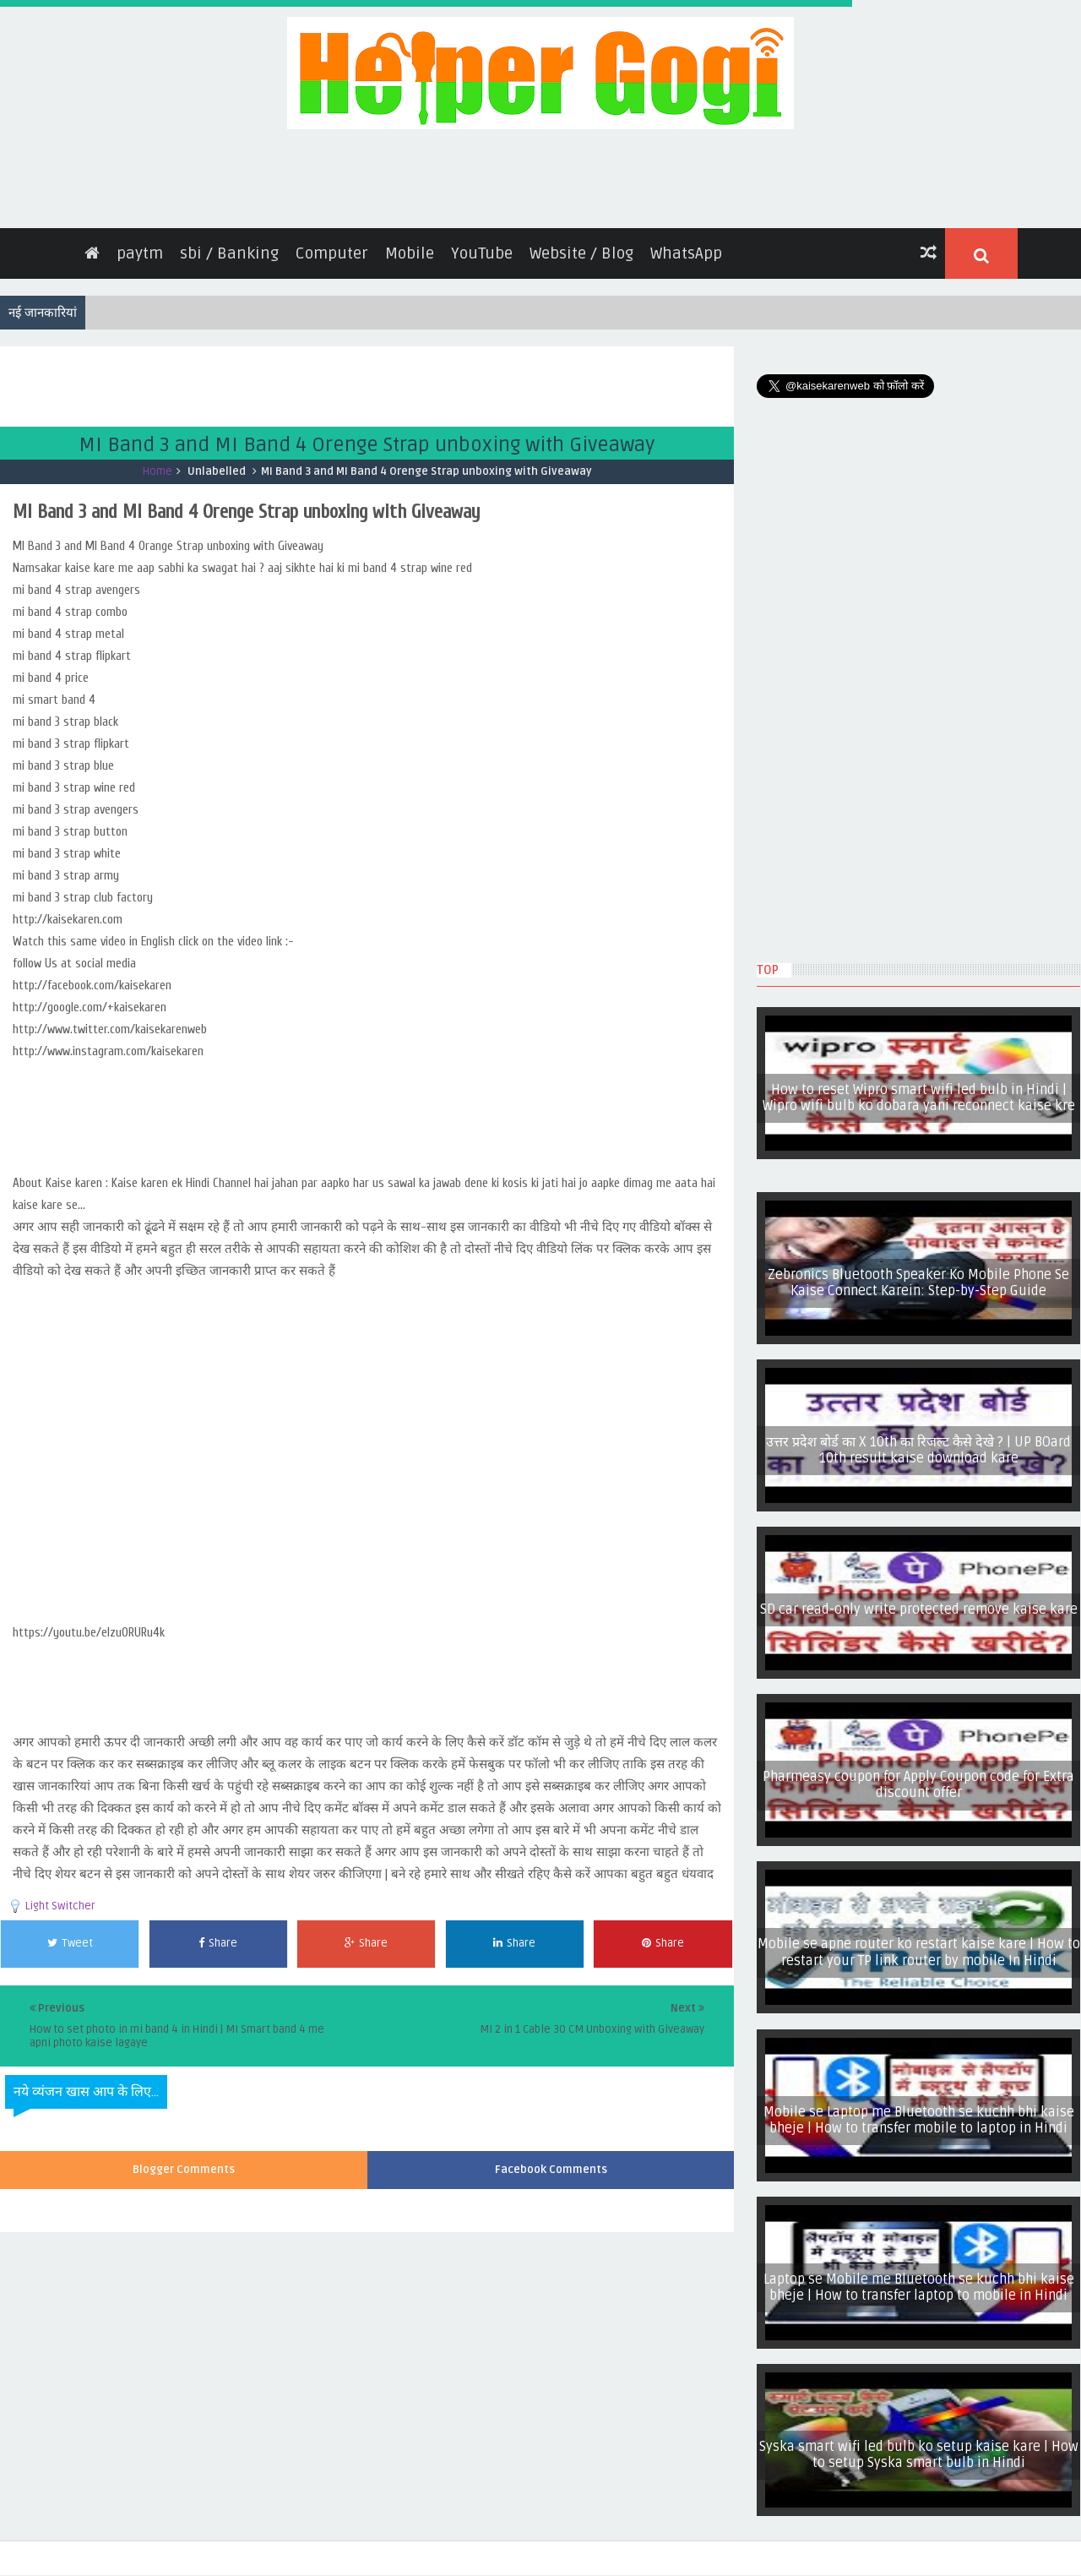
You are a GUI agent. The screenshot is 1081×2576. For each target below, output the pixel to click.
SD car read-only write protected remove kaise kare (919, 1601)
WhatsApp (686, 245)
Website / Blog (581, 245)
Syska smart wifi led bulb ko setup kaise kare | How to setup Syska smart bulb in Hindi (918, 2446)
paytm (140, 245)
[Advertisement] (307, 376)
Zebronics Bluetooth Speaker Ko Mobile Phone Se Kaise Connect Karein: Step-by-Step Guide (918, 1274)
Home (157, 463)
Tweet (70, 1935)
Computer (332, 245)
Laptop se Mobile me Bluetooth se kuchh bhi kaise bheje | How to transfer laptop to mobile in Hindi (918, 2279)
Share (217, 1935)
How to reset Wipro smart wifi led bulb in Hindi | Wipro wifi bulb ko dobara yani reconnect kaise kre (919, 1089)
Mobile (409, 245)
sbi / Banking (229, 245)
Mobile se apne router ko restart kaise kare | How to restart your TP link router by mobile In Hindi (919, 1944)
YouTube (482, 245)
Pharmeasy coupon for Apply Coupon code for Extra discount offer (918, 1776)
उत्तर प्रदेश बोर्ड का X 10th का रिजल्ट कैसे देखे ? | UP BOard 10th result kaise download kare (918, 1441)
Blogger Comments (184, 2162)
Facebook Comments (551, 2162)
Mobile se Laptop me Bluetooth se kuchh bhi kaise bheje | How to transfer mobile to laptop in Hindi (918, 2111)
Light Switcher (60, 1897)
